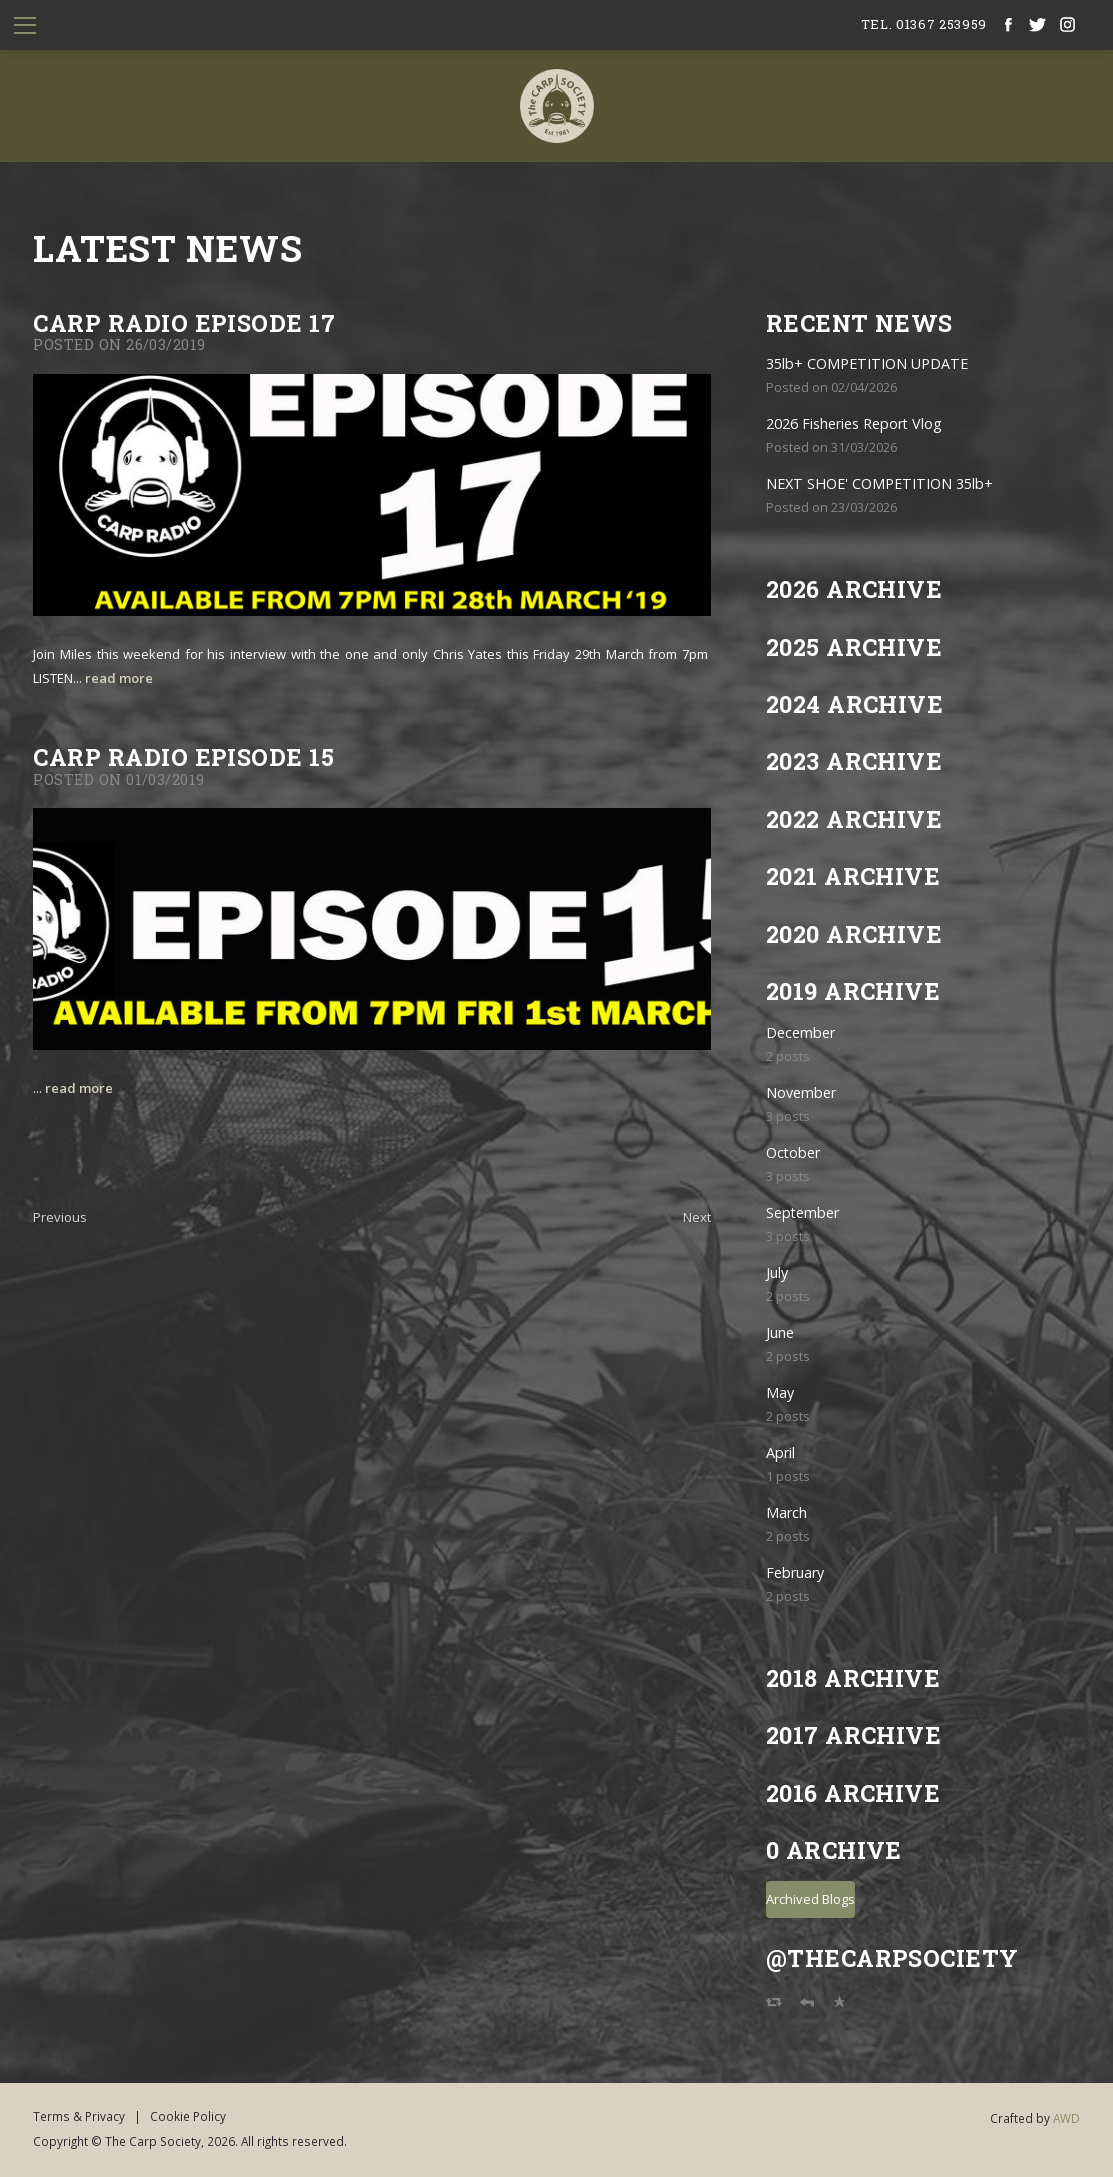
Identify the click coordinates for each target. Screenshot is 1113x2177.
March (786, 1512)
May (780, 1392)
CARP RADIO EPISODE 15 (183, 756)
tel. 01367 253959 (924, 24)
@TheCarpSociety (892, 1957)
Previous (60, 1217)
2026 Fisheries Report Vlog (854, 423)
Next (697, 1217)
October (793, 1152)
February (795, 1572)
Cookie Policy (188, 2116)
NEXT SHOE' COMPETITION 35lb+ (879, 483)
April (780, 1452)
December (800, 1032)
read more (119, 678)
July (777, 1272)
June (780, 1332)
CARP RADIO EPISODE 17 (184, 322)
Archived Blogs (810, 1899)
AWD (1066, 2118)
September (802, 1212)
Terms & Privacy (79, 2116)
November (801, 1092)
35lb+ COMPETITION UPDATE (867, 363)
